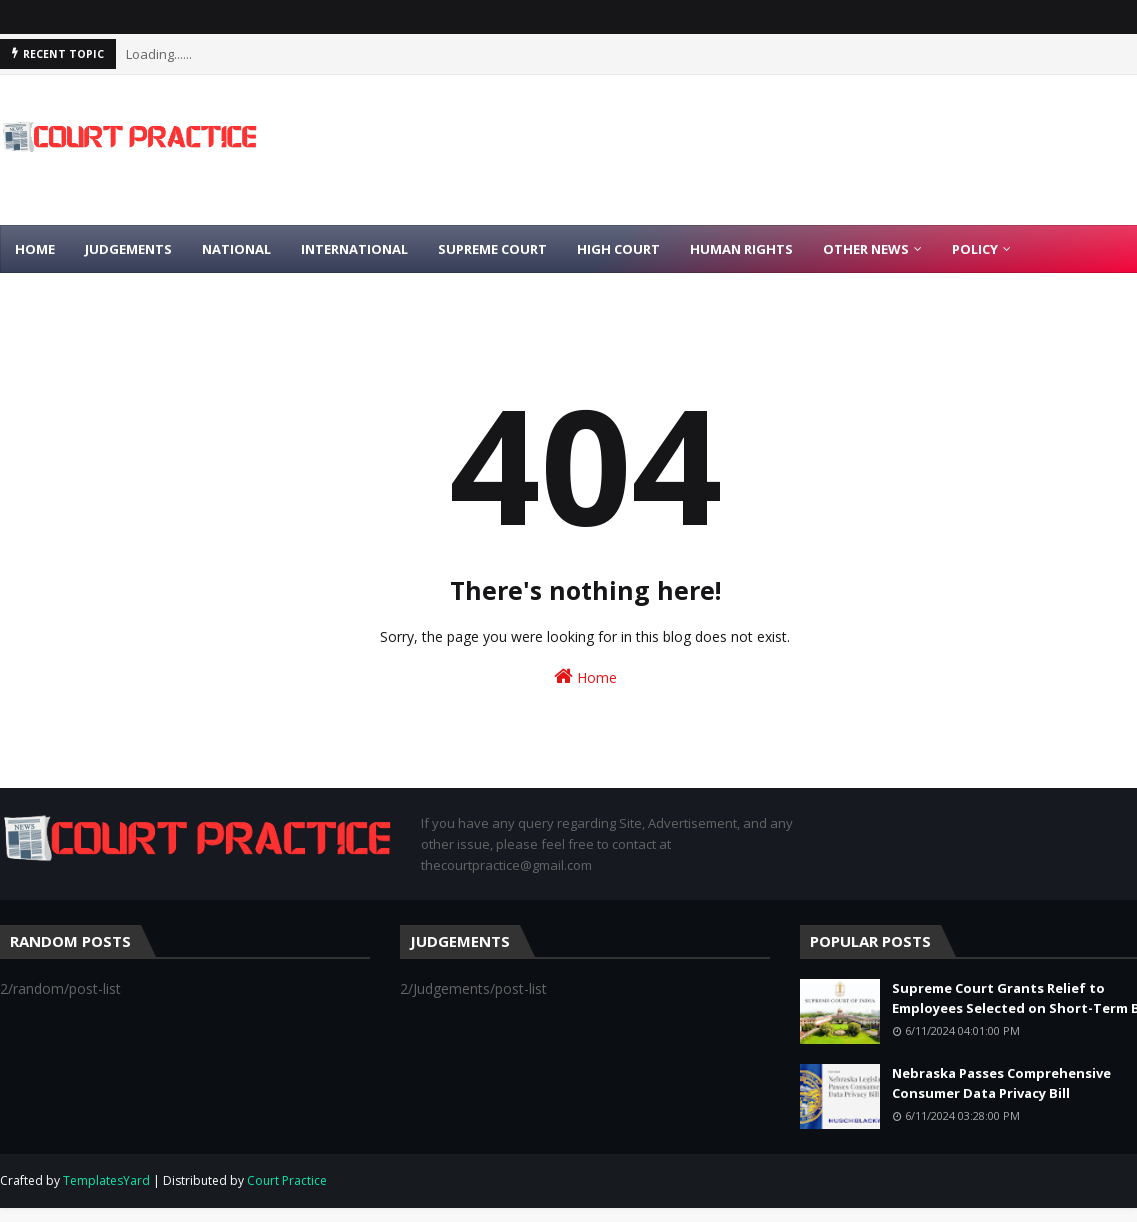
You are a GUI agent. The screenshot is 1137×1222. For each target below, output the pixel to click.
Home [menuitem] (35, 249)
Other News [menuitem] (866, 249)
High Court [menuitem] (618, 249)
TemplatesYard (106, 1180)
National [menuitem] (236, 249)
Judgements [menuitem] (128, 249)
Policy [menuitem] (975, 249)
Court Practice (287, 1180)
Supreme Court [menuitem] (492, 249)
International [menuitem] (354, 249)
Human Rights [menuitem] (741, 249)
